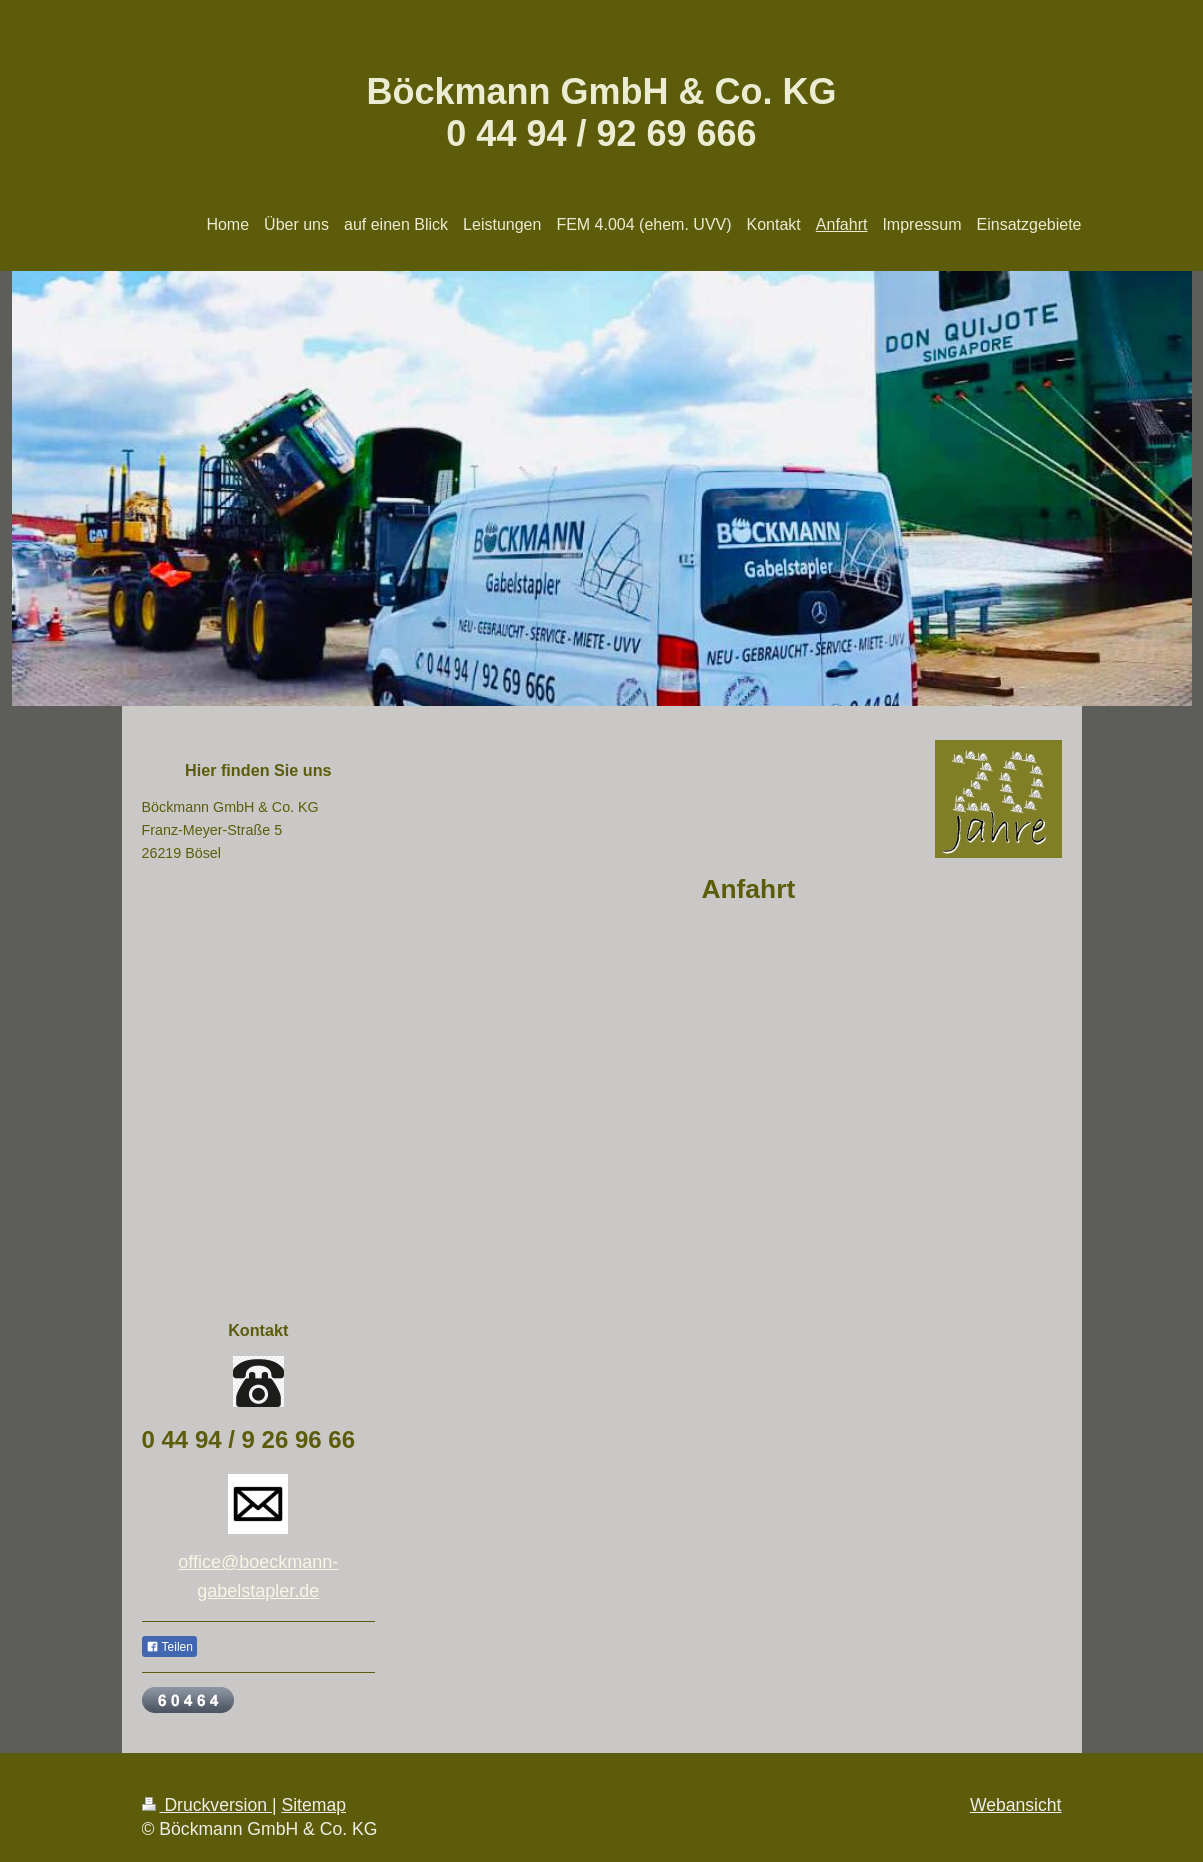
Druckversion (207, 1805)
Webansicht (1016, 1805)
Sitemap (313, 1805)
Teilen (169, 1647)
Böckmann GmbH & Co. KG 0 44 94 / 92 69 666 (601, 112)
